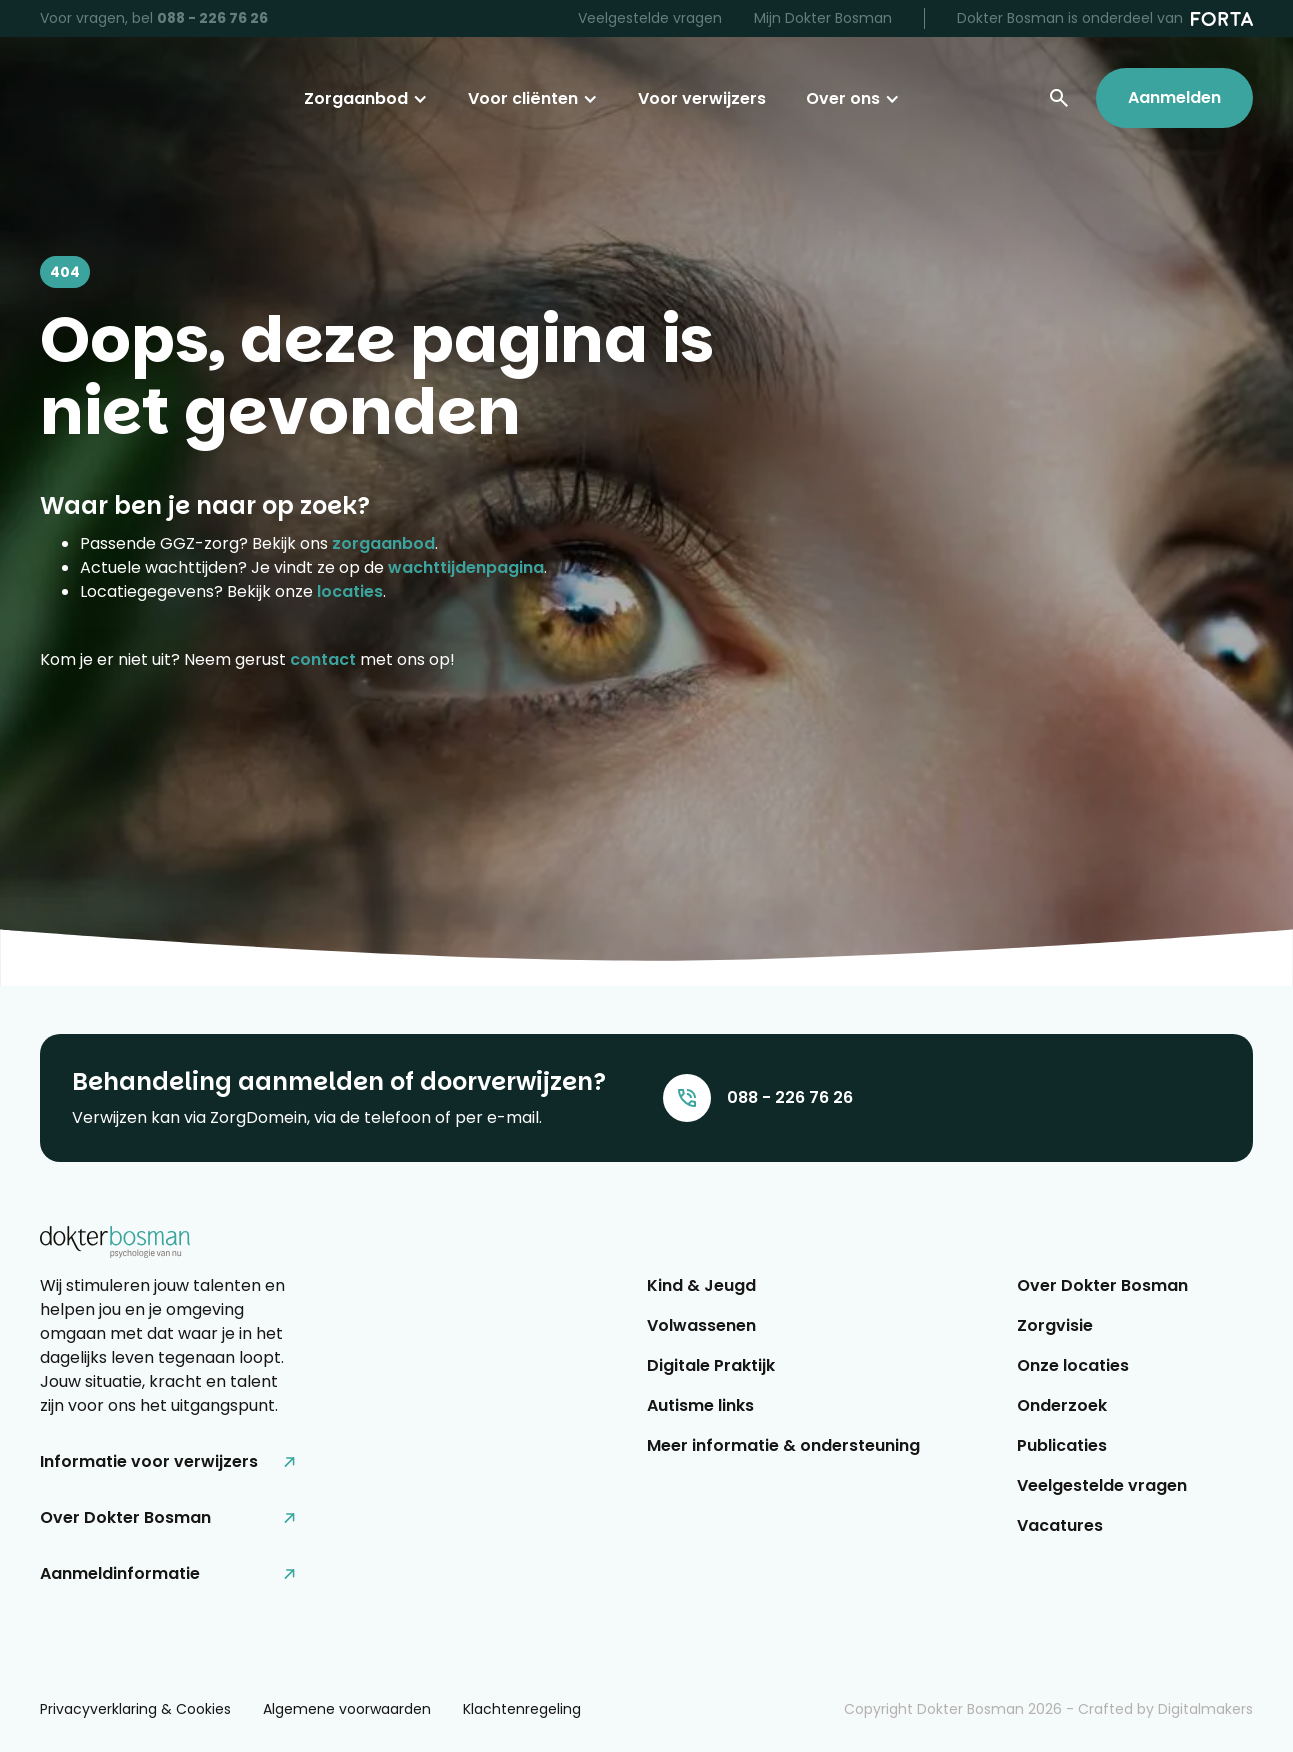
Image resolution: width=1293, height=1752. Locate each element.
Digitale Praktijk (711, 1365)
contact (323, 659)
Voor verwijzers (702, 98)
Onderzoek (1062, 1405)
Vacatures (1060, 1525)
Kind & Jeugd (701, 1285)
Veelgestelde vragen (650, 18)
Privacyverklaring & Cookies (135, 1709)
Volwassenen (701, 1325)
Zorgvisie (1055, 1325)
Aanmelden (1174, 97)
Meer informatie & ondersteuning (783, 1445)
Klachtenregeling (522, 1709)
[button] (366, 99)
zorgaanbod (383, 543)
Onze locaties (1073, 1365)
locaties (350, 591)
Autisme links (700, 1405)
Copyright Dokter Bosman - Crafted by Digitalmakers (1048, 1709)
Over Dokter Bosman (1102, 1285)
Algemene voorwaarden (347, 1709)
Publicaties (1062, 1445)
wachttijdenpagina (466, 567)
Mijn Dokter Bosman (823, 18)
